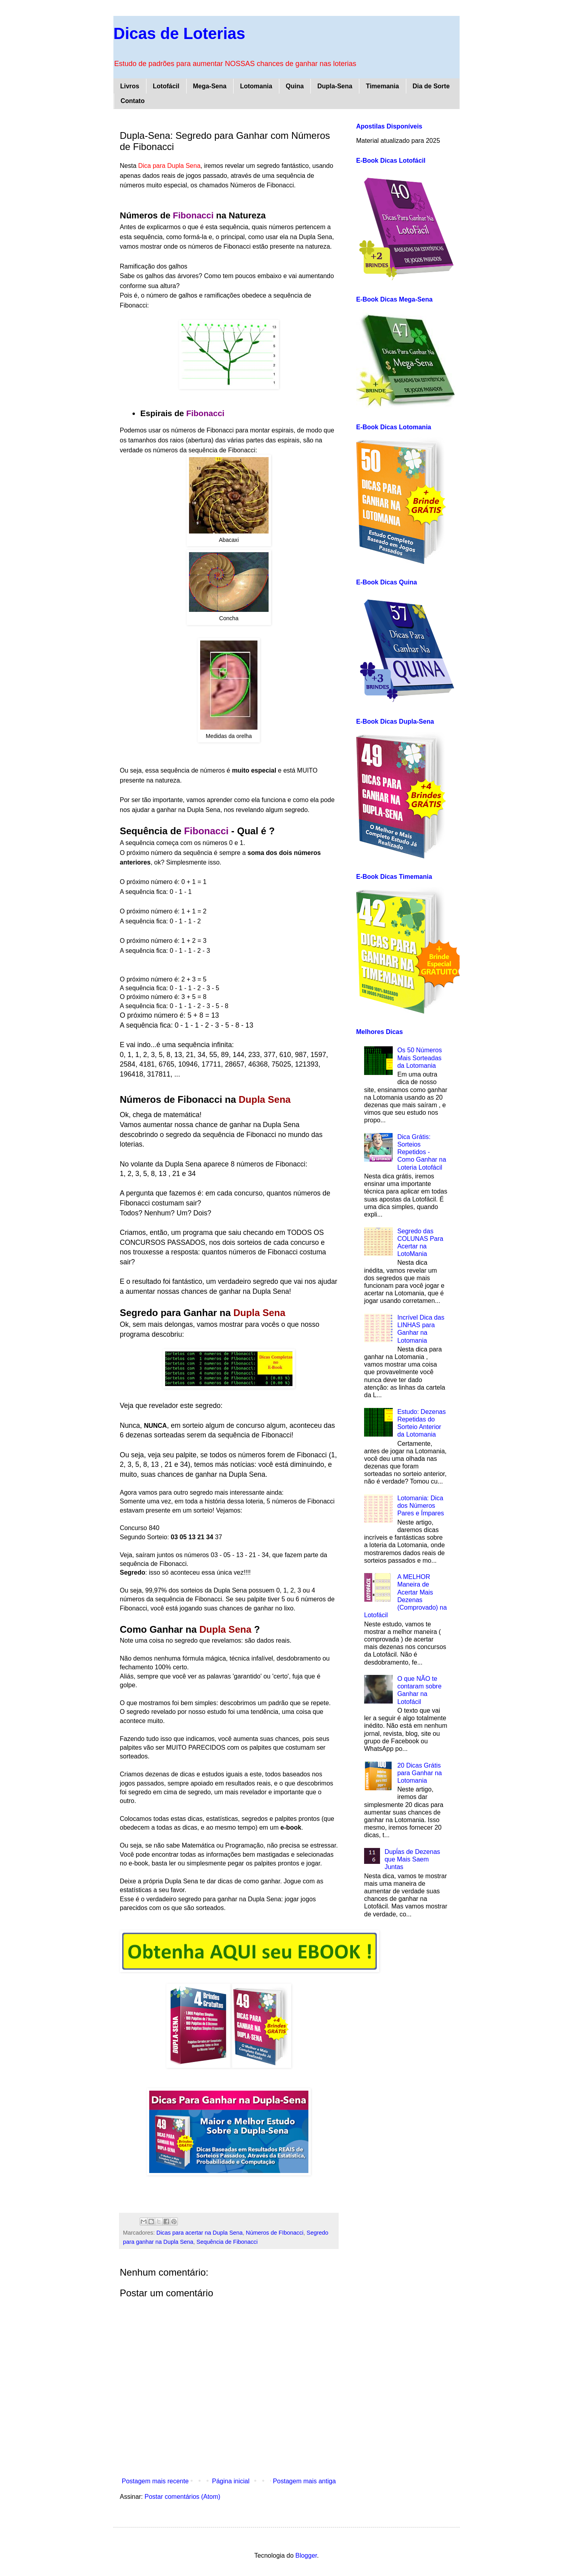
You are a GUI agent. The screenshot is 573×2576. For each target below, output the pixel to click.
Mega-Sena (209, 86)
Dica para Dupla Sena (169, 165)
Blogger (306, 2555)
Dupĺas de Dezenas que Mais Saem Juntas (412, 1859)
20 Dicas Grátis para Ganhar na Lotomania (419, 1773)
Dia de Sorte (431, 86)
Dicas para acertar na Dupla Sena (199, 2232)
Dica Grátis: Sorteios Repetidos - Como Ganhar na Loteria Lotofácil (421, 1152)
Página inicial (230, 2481)
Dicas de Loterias (179, 33)
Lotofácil (166, 86)
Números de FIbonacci (275, 2232)
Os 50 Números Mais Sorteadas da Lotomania (419, 1058)
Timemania (382, 86)
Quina (295, 86)
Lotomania (256, 86)
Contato (132, 100)
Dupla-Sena (334, 86)
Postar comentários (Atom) (182, 2496)
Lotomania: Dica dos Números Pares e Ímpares (420, 1506)
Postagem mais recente (155, 2481)
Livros (129, 86)
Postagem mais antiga (304, 2481)
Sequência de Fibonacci (227, 2242)
